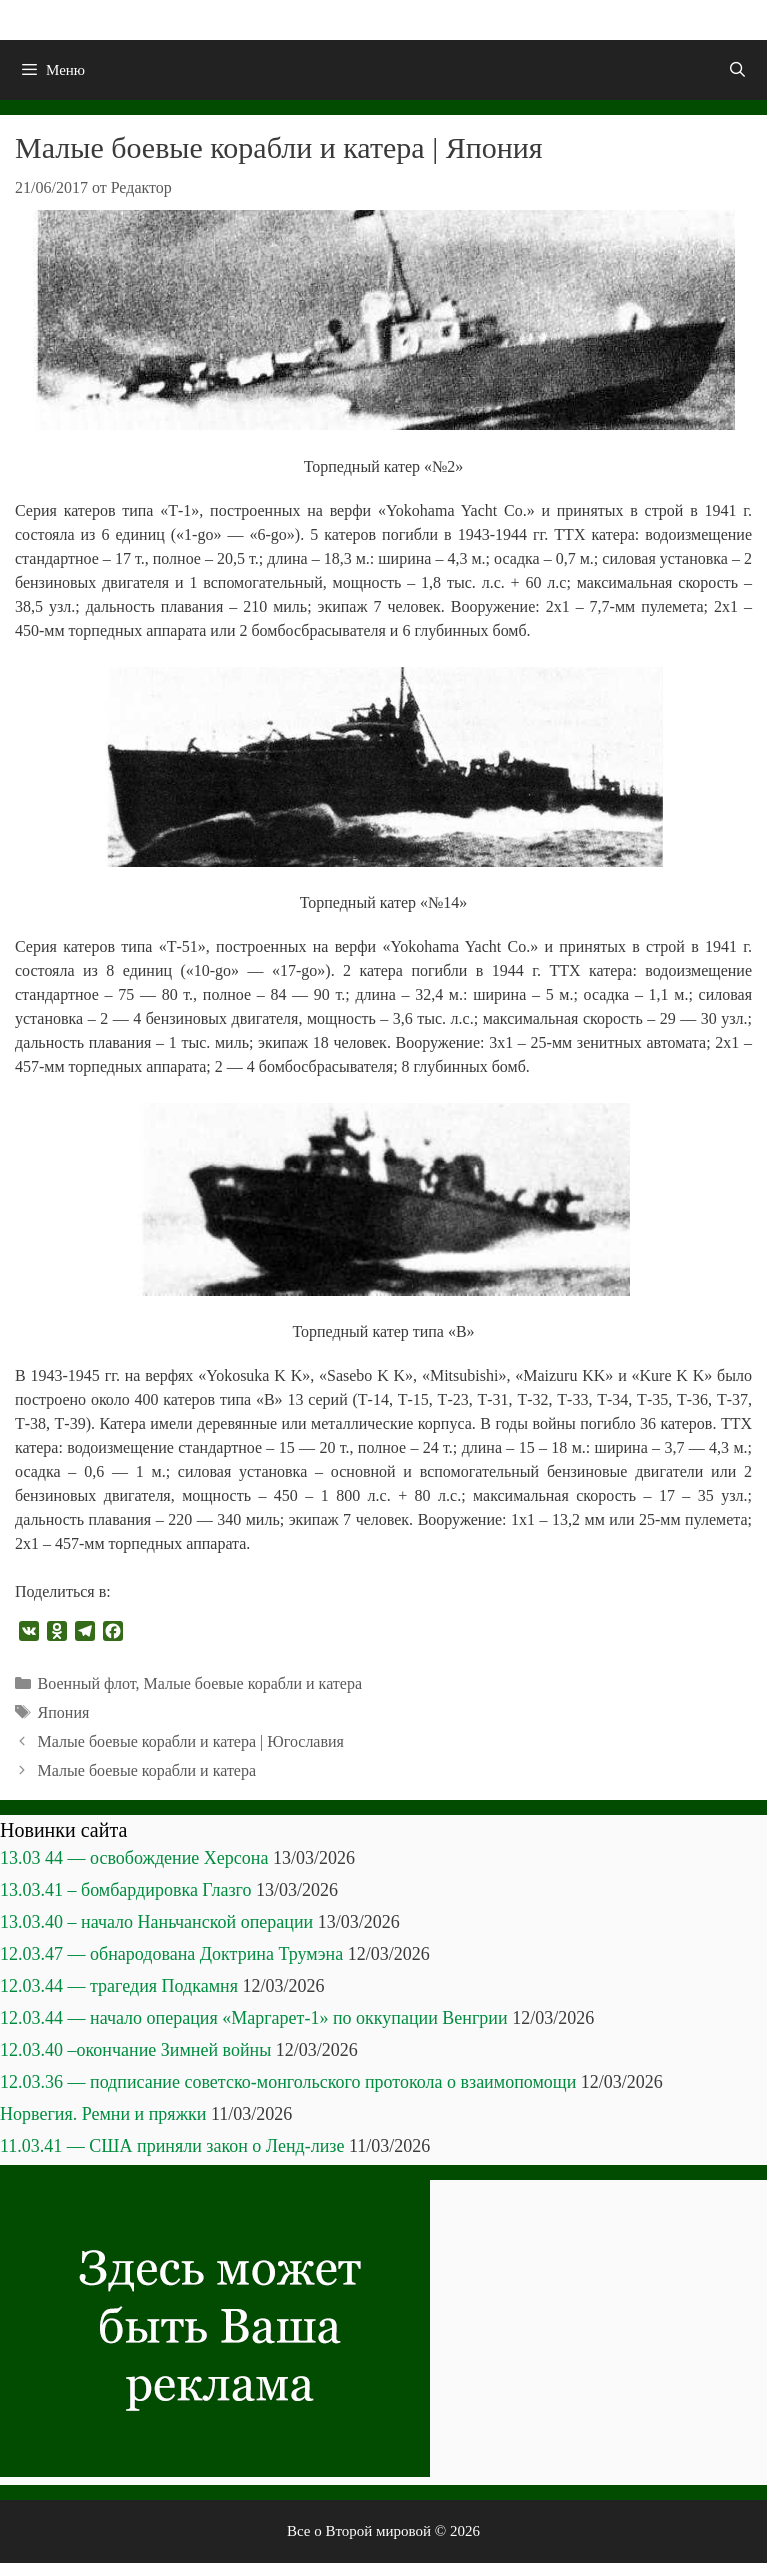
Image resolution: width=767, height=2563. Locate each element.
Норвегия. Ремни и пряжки (103, 2114)
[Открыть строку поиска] (737, 70)
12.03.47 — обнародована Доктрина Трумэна (171, 1954)
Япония (64, 1712)
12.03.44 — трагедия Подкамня (119, 1986)
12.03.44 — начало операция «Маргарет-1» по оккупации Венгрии (254, 2018)
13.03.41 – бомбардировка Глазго (125, 1890)
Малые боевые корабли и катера (253, 1683)
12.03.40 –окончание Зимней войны (135, 2050)
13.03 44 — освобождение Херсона (134, 1858)
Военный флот (87, 1683)
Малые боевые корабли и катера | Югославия (191, 1741)
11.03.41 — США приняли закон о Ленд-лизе (172, 2146)
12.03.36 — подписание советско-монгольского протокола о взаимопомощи (288, 2082)
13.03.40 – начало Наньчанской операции (156, 1922)
